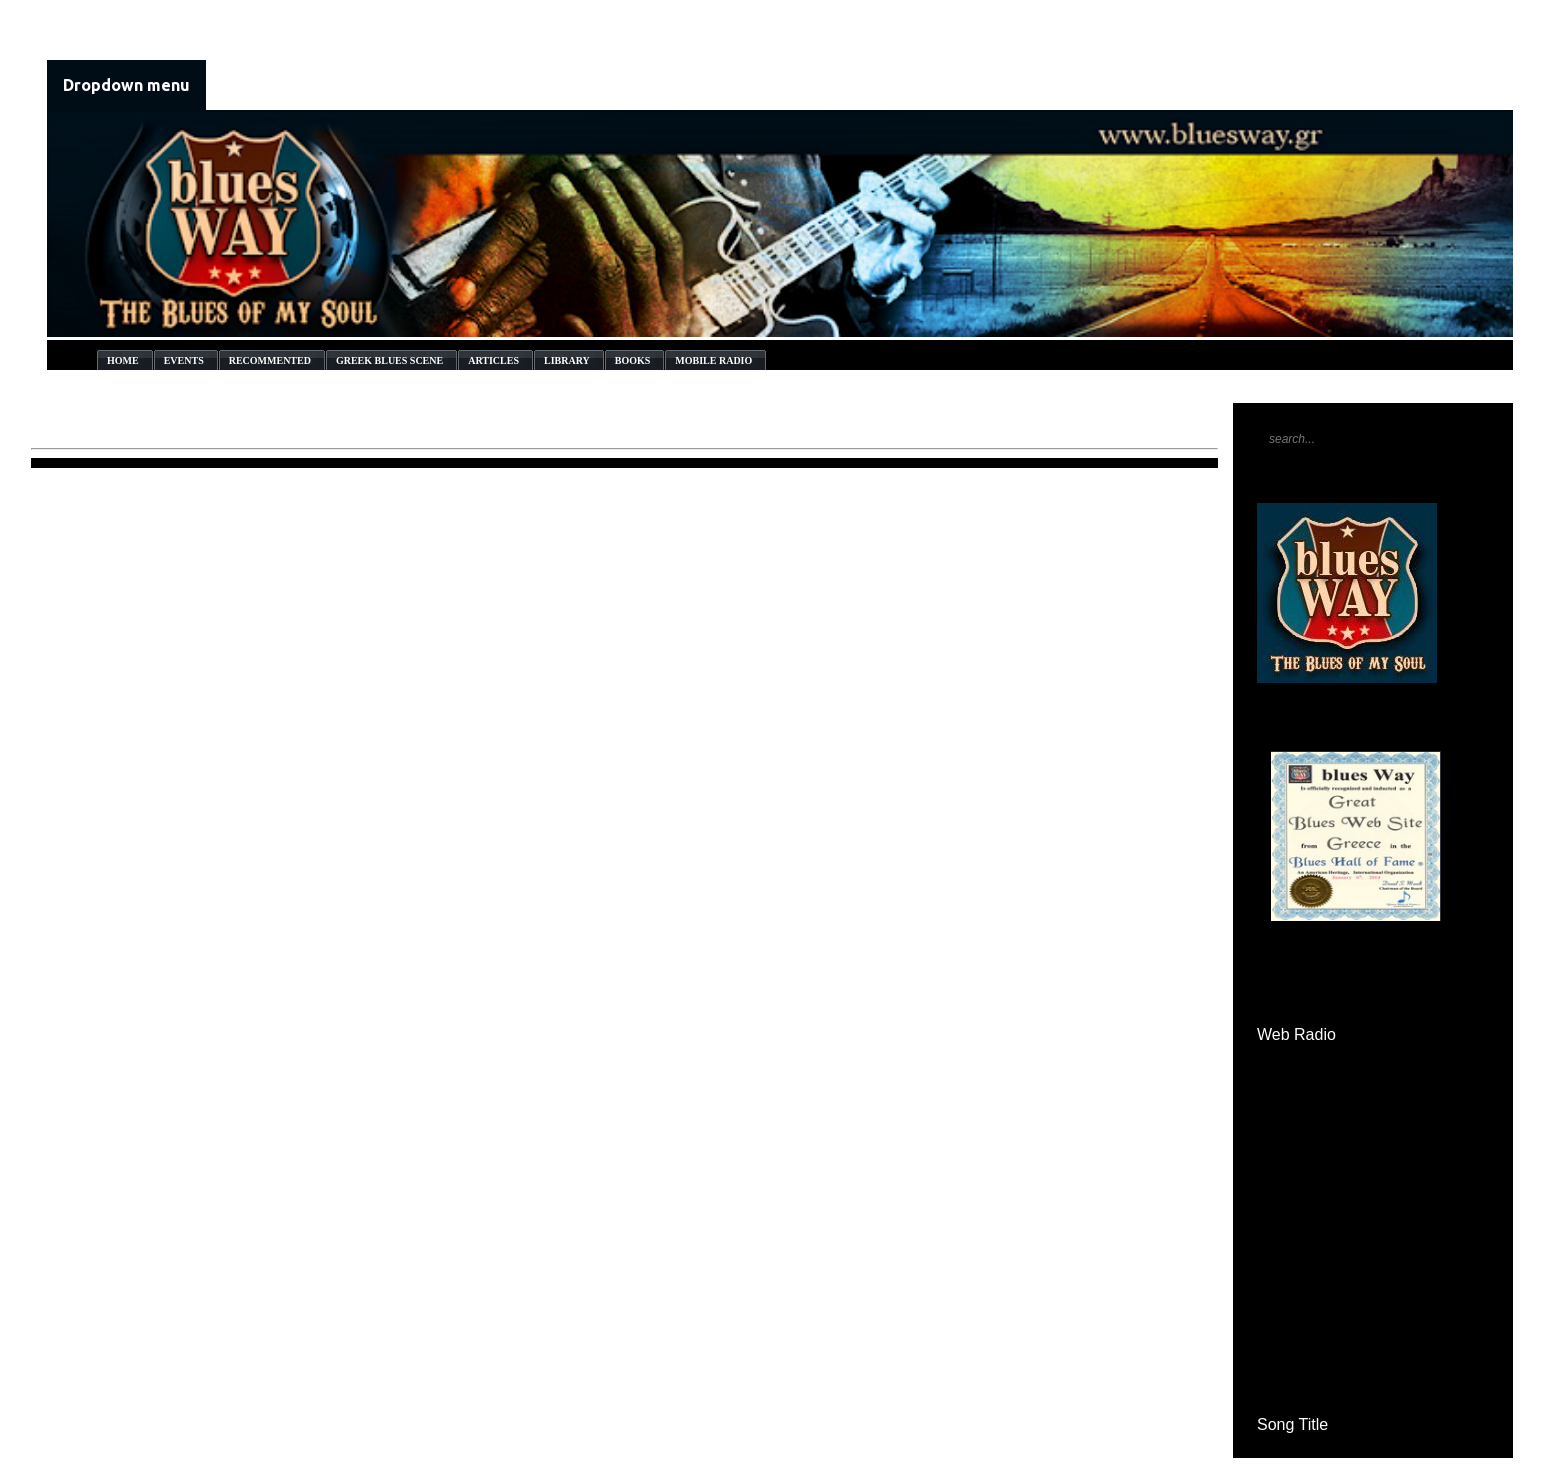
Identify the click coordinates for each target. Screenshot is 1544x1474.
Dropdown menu (126, 85)
